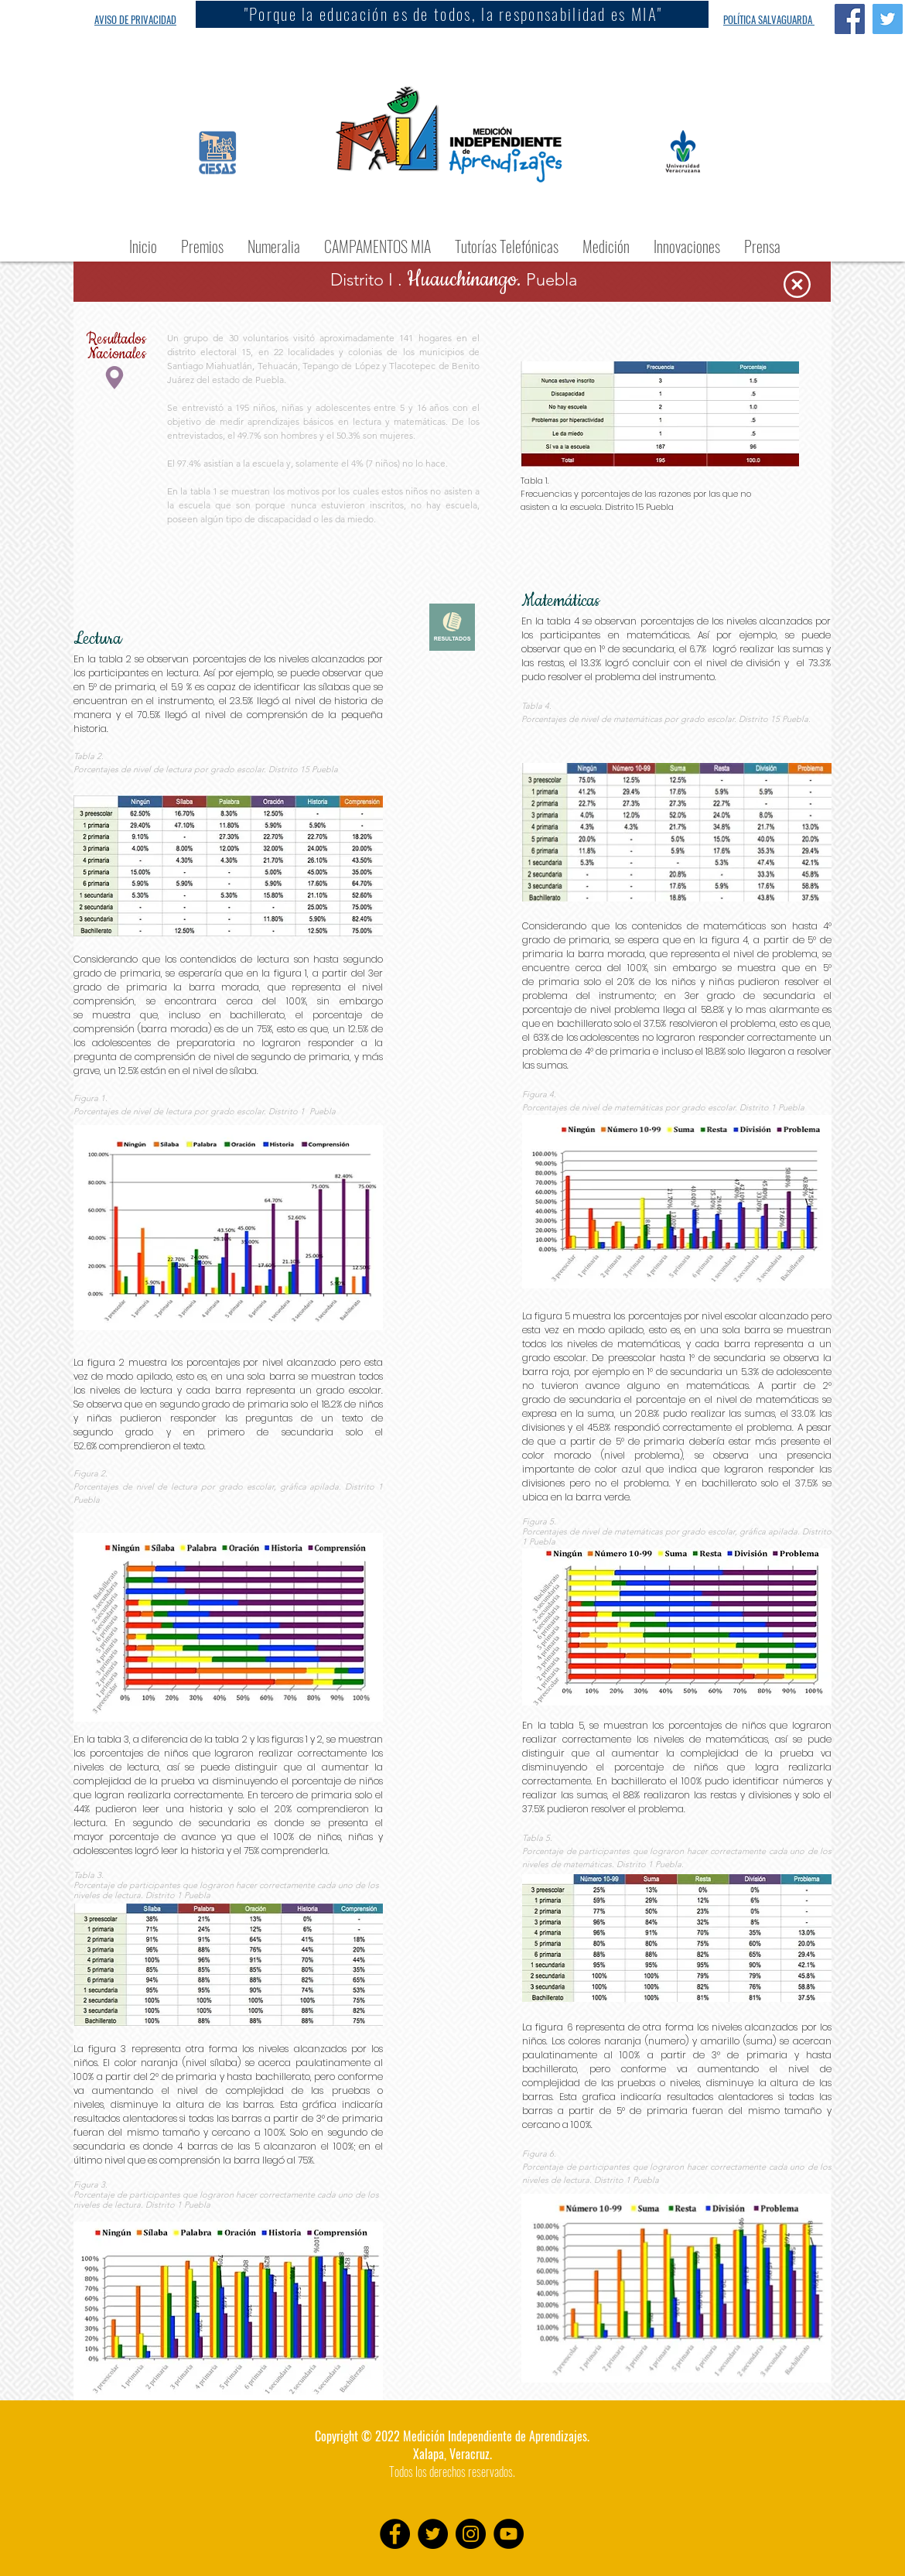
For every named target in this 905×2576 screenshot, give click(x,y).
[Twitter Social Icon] (888, 19)
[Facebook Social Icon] (850, 19)
